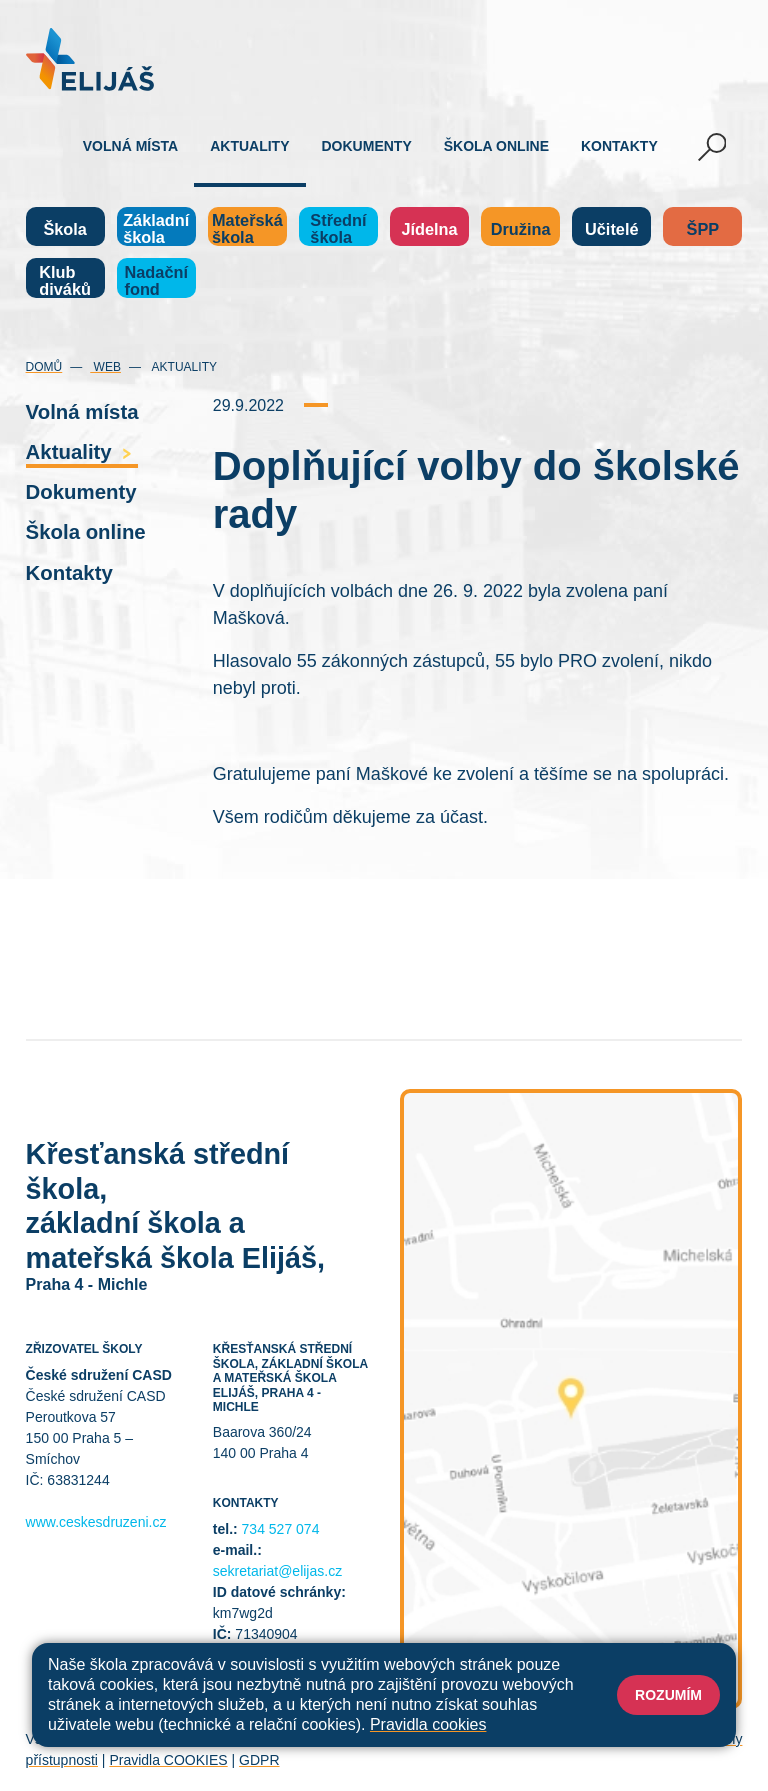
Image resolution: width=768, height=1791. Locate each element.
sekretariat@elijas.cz (277, 1571)
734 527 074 (281, 1529)
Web (105, 367)
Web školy (710, 1739)
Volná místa (130, 146)
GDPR (259, 1760)
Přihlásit (437, 1739)
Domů (44, 367)
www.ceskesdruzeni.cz (96, 1522)
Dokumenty (367, 146)
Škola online (496, 146)
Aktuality (249, 146)
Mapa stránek (358, 1739)
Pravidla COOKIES (168, 1760)
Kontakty (619, 146)
